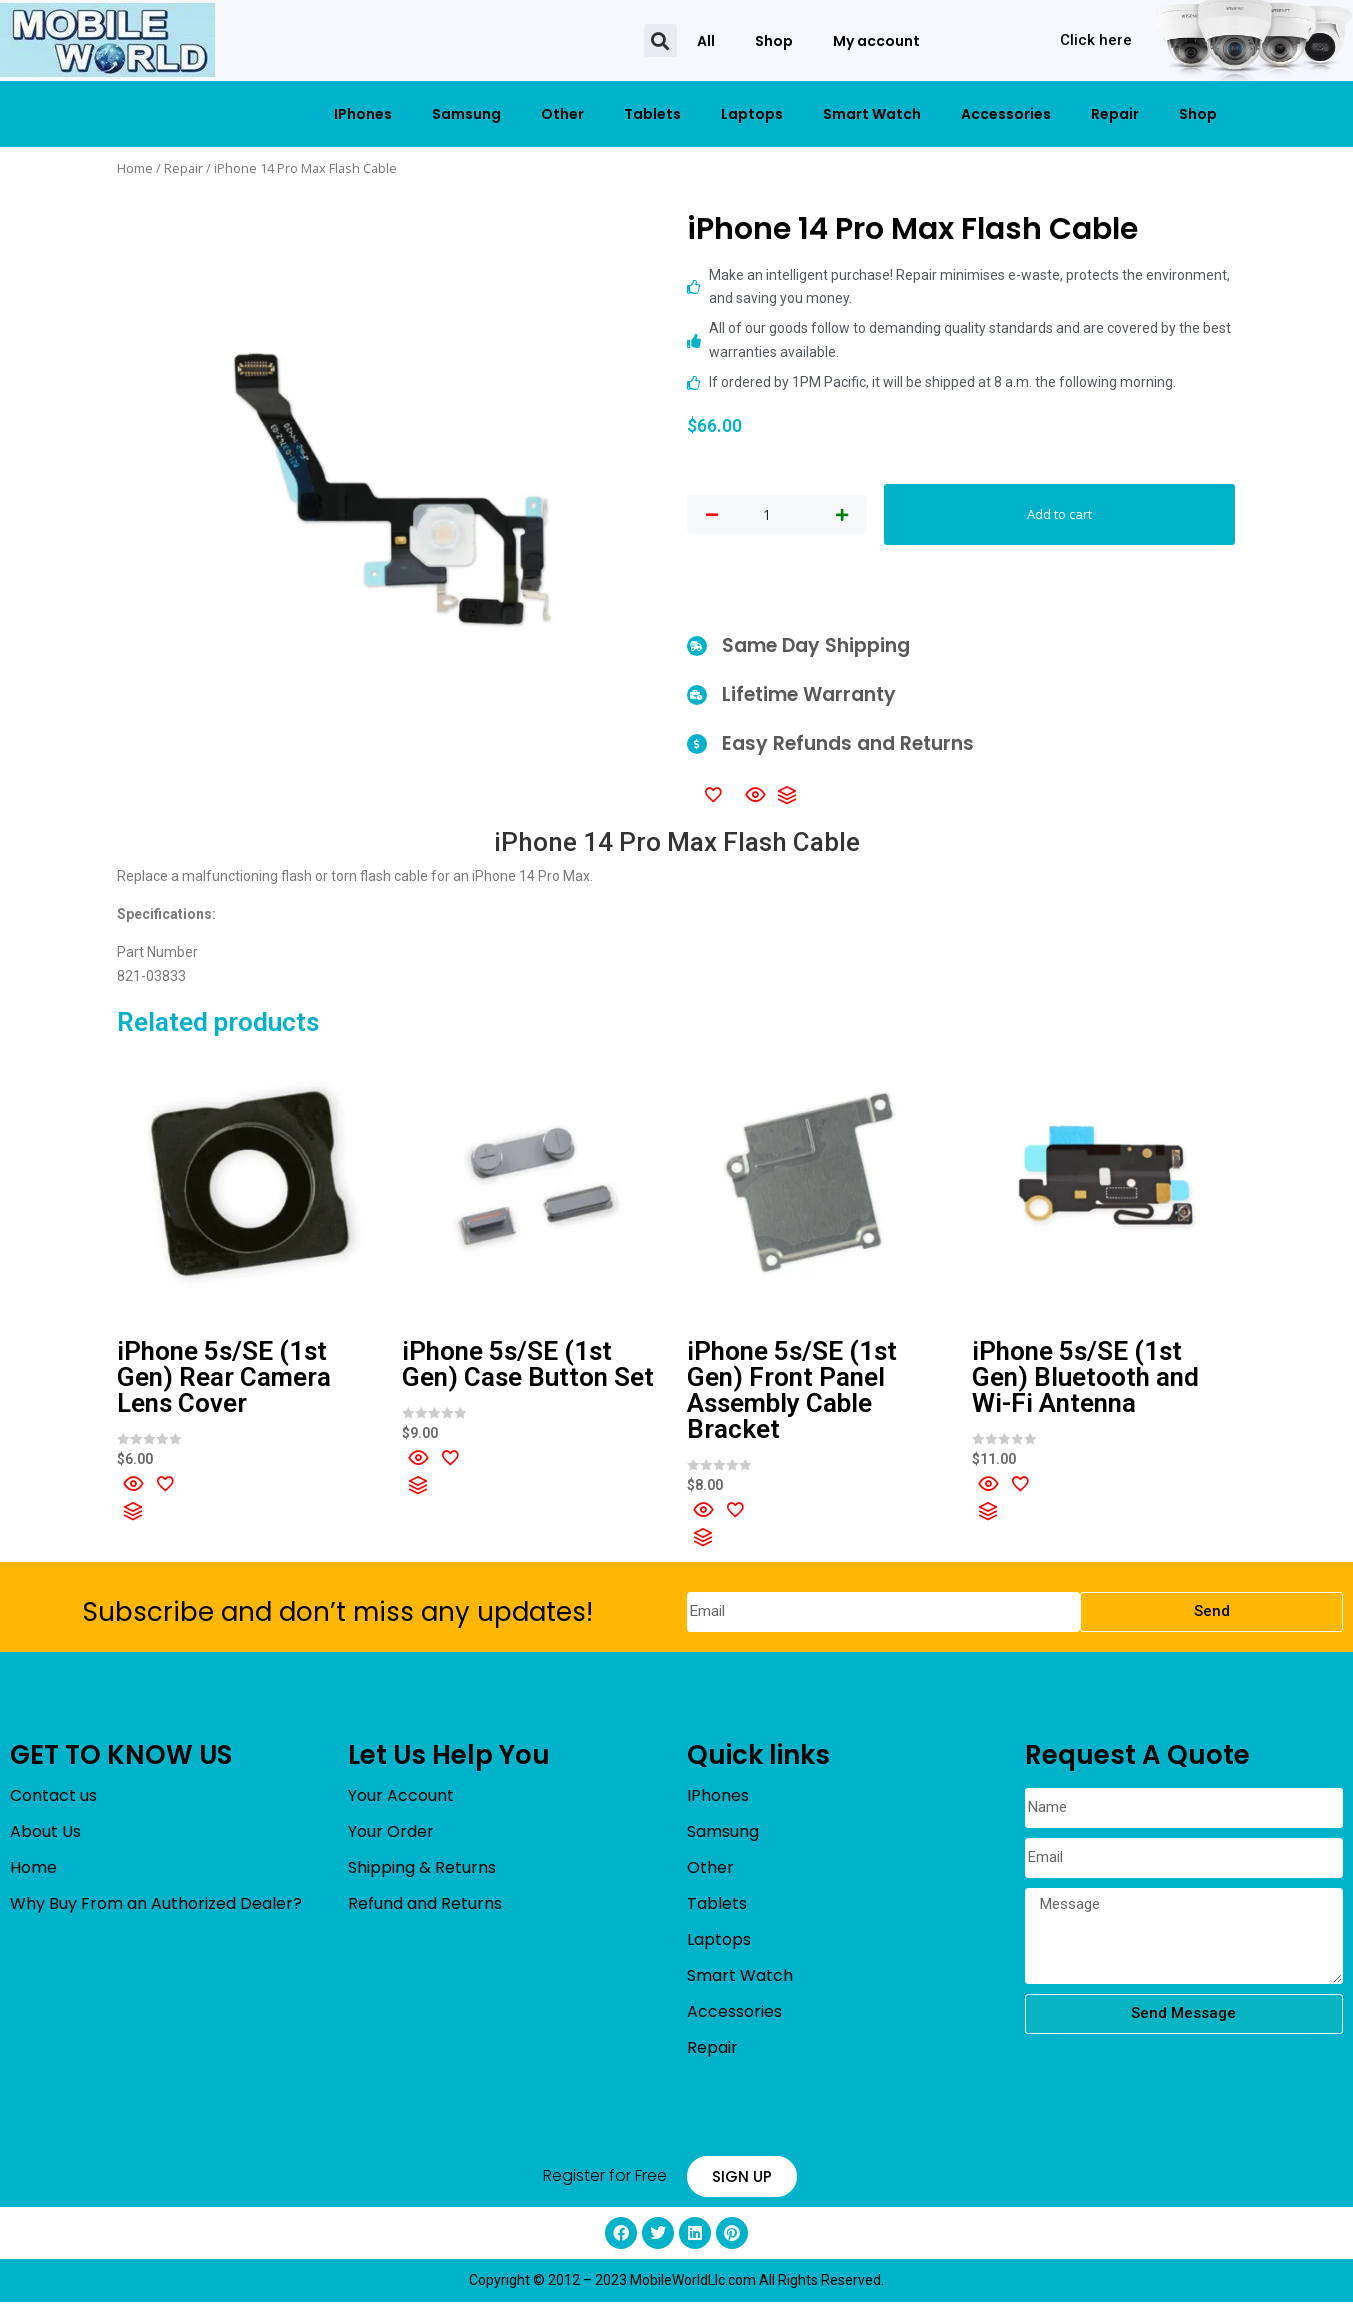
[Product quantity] (767, 521)
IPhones (363, 114)
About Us (45, 1842)
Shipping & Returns (422, 1878)
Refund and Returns (425, 1914)
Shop (774, 41)
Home (135, 168)
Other (562, 114)
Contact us (53, 1806)
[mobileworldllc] (107, 40)
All (706, 41)
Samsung (466, 114)
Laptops (752, 114)
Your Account (401, 1806)
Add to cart (1059, 519)
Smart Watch (872, 114)
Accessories (1006, 114)
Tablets (652, 114)
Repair (1115, 114)
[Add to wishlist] (713, 805)
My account (876, 41)
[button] (660, 40)
